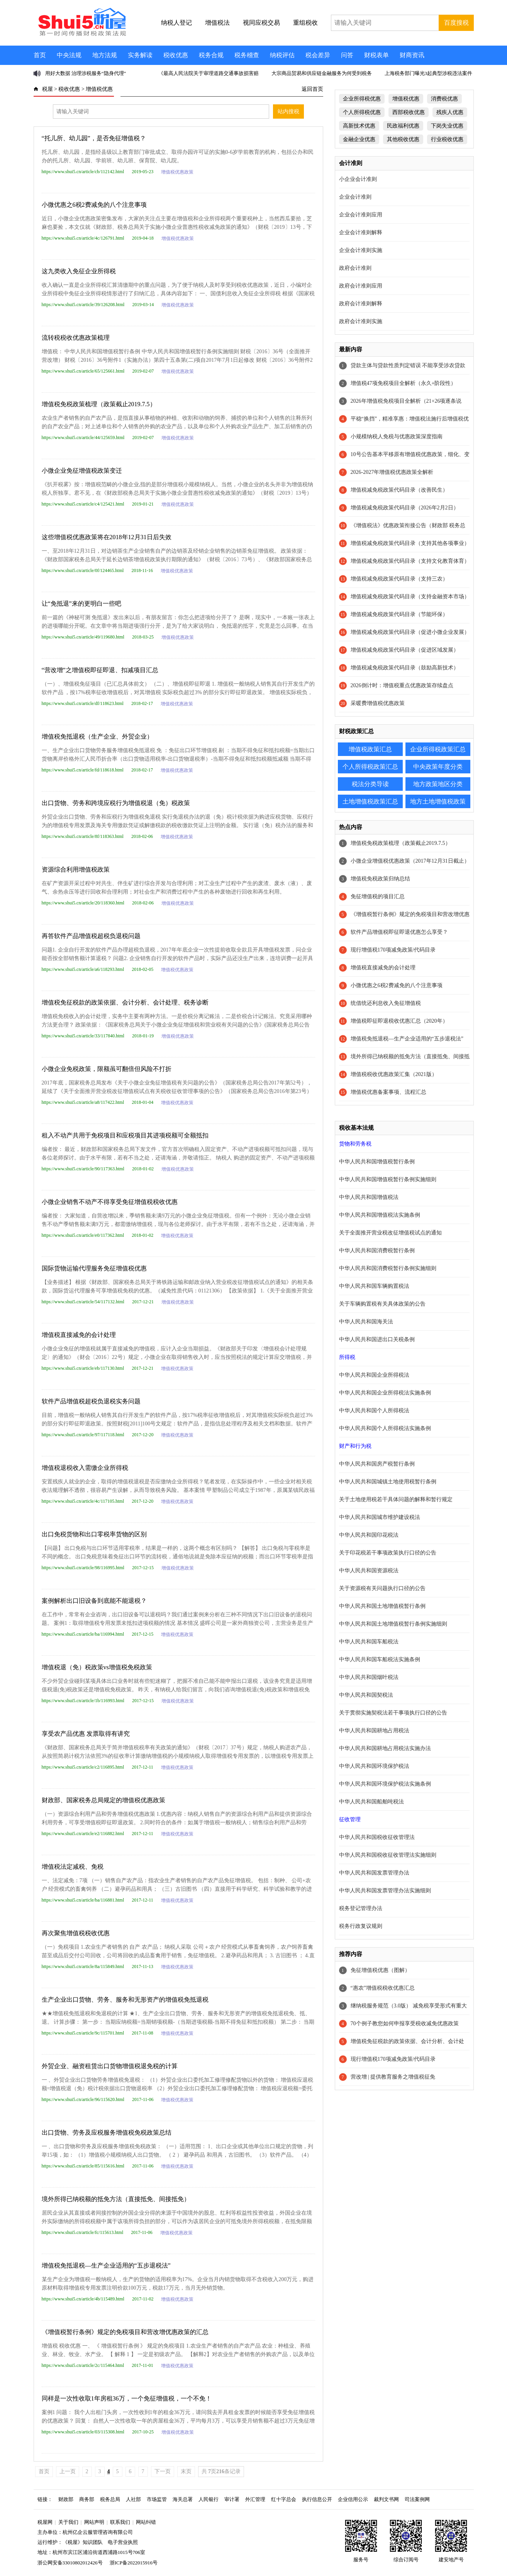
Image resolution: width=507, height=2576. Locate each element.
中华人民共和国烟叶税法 (368, 1677)
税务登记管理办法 (360, 1908)
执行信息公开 (317, 2499)
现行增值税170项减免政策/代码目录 (393, 950)
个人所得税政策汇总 (370, 766)
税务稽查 (246, 55)
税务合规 (211, 55)
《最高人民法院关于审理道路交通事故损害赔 (208, 73)
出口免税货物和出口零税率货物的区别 (94, 1534)
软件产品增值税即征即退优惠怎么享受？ (399, 932)
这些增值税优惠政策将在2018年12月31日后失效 (106, 537)
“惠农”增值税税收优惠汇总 (383, 1988)
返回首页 (312, 89)
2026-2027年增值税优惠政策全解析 (392, 472)
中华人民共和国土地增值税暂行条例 (382, 1606)
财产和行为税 (355, 1446)
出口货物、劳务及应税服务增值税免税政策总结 (106, 2132)
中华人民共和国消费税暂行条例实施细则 (387, 1268)
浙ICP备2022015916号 (134, 2563)
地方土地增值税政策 (438, 801)
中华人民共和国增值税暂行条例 (377, 1162)
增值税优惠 (99, 89)
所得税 (347, 1357)
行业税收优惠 (447, 139)
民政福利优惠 (403, 126)
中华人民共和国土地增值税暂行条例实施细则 (393, 1624)
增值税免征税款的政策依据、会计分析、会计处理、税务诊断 (125, 1002)
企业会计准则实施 (360, 250)
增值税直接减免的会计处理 (79, 1334)
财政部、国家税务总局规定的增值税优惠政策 (103, 1800)
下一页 (162, 2471)
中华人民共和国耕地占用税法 (374, 1730)
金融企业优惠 (359, 139)
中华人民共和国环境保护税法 (374, 1766)
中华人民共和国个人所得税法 (374, 1410)
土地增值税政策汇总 (370, 801)
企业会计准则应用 (360, 215)
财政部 (65, 2499)
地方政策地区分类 (438, 784)
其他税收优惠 (403, 139)
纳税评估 (282, 55)
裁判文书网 (386, 2499)
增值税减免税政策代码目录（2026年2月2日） (405, 508)
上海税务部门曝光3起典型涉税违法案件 (429, 73)
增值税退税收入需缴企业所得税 (85, 1467)
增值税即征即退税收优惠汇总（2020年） (399, 1021)
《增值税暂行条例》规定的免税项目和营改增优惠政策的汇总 (125, 2332)
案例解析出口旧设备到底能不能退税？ (94, 1600)
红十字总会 (283, 2499)
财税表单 (376, 55)
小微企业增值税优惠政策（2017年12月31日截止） (410, 861)
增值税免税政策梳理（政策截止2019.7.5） (99, 404)
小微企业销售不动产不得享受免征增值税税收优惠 (110, 1202)
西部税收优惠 (408, 112)
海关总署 (183, 2499)
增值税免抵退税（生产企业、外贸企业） (97, 736)
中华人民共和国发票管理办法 (374, 1873)
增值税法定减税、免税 (72, 1866)
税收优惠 (175, 55)
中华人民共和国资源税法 (368, 1570)
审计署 (231, 2499)
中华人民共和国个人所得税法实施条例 (385, 1428)
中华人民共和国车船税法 (368, 1642)
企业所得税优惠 (362, 99)
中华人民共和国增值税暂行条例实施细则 (387, 1179)
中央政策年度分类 (438, 766)
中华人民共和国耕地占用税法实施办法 (385, 1748)
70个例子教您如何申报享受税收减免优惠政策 (405, 2023)
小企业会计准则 (358, 179)
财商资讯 (412, 55)
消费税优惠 (444, 99)
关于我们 (68, 2522)
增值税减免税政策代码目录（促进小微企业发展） (410, 632)
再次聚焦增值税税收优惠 (76, 1933)
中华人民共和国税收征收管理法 (377, 1837)
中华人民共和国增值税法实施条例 (379, 1215)
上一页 (67, 2471)
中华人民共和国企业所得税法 (374, 1375)
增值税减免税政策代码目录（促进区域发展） (405, 650)
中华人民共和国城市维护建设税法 (379, 1517)
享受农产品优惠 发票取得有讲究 (86, 1733)
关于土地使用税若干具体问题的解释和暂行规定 (396, 1499)
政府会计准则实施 (360, 321)
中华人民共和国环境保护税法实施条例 (385, 1784)
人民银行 (208, 2499)
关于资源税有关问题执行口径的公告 (382, 1588)
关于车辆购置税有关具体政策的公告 (382, 1304)
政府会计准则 (355, 268)
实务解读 (140, 55)
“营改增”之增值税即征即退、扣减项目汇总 (100, 670)
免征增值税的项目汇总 (378, 896)
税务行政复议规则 (360, 1926)
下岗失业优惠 (447, 126)
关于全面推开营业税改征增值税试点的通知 (390, 1233)
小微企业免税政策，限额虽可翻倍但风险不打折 (106, 1069)
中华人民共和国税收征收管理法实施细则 (387, 1855)
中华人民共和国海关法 (366, 1322)
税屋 (47, 89)
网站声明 (94, 2522)
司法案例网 (417, 2499)
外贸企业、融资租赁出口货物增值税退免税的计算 (110, 2066)
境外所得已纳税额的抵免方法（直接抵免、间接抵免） (116, 2199)
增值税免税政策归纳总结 (380, 879)
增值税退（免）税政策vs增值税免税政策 (97, 1667)
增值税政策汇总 (370, 749)
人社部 (133, 2499)
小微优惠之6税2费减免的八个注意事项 (94, 204)
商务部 (86, 2499)
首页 (40, 55)
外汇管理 (255, 2499)
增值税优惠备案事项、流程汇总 (388, 1092)
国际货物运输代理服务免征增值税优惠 (94, 1268)
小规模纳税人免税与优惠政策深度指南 (397, 436)
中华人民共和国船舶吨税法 (371, 1802)
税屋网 (45, 2522)
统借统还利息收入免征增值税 (386, 1003)
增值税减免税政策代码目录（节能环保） (399, 614)
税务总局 (110, 2499)
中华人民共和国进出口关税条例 (377, 1339)
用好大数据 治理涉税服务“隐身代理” (85, 73)
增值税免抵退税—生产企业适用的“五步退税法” (106, 2265)
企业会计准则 (355, 197)
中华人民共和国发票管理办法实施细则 (385, 1890)
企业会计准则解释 (360, 232)
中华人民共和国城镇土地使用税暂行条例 (387, 1482)
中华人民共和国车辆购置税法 (374, 1286)
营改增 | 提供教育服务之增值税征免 (393, 2077)
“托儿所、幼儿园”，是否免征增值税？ (94, 138)
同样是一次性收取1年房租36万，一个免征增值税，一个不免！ (127, 2398)
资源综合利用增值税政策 (76, 869)
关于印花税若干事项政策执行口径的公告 (387, 1553)
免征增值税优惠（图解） (380, 1970)
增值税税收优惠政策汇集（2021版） (394, 1074)
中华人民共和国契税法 (366, 1695)
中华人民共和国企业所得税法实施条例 (385, 1393)
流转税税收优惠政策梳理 (76, 337)
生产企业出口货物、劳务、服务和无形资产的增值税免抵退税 (125, 1999)
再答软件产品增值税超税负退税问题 (91, 936)
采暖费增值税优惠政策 (378, 703)
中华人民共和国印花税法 (368, 1535)
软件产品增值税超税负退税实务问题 (91, 1401)
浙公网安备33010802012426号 (70, 2563)
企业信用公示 (353, 2499)
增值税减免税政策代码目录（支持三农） (399, 579)
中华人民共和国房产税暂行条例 (377, 1464)
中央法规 (69, 55)
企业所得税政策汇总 (438, 749)
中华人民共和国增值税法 (368, 1197)
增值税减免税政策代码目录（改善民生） (399, 490)
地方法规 (104, 55)
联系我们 (120, 2522)
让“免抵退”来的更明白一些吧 (81, 603)
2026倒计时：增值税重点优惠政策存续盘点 (402, 685)
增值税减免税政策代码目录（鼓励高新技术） (405, 668)
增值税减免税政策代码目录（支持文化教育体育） (410, 561)
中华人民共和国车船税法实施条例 (379, 1659)
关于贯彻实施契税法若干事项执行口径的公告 (393, 1713)
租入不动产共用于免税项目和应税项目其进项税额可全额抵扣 (125, 1135)
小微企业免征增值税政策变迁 (82, 470)
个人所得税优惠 (362, 112)
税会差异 (317, 55)
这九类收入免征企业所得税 (79, 271)
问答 (347, 55)
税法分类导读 (370, 784)
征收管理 (350, 1819)
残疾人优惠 (449, 112)
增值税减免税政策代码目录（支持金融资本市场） (410, 596)
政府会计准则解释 (360, 303)
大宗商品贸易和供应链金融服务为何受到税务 (321, 73)
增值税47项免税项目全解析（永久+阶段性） (403, 383)
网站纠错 (146, 2522)
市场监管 (157, 2499)
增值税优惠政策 (177, 172)
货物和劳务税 (355, 1144)
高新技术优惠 (359, 126)
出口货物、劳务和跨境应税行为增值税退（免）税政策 (116, 803)
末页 (186, 2471)
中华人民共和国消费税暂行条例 (377, 1250)
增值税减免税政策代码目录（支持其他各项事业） (410, 543)
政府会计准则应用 (360, 286)
